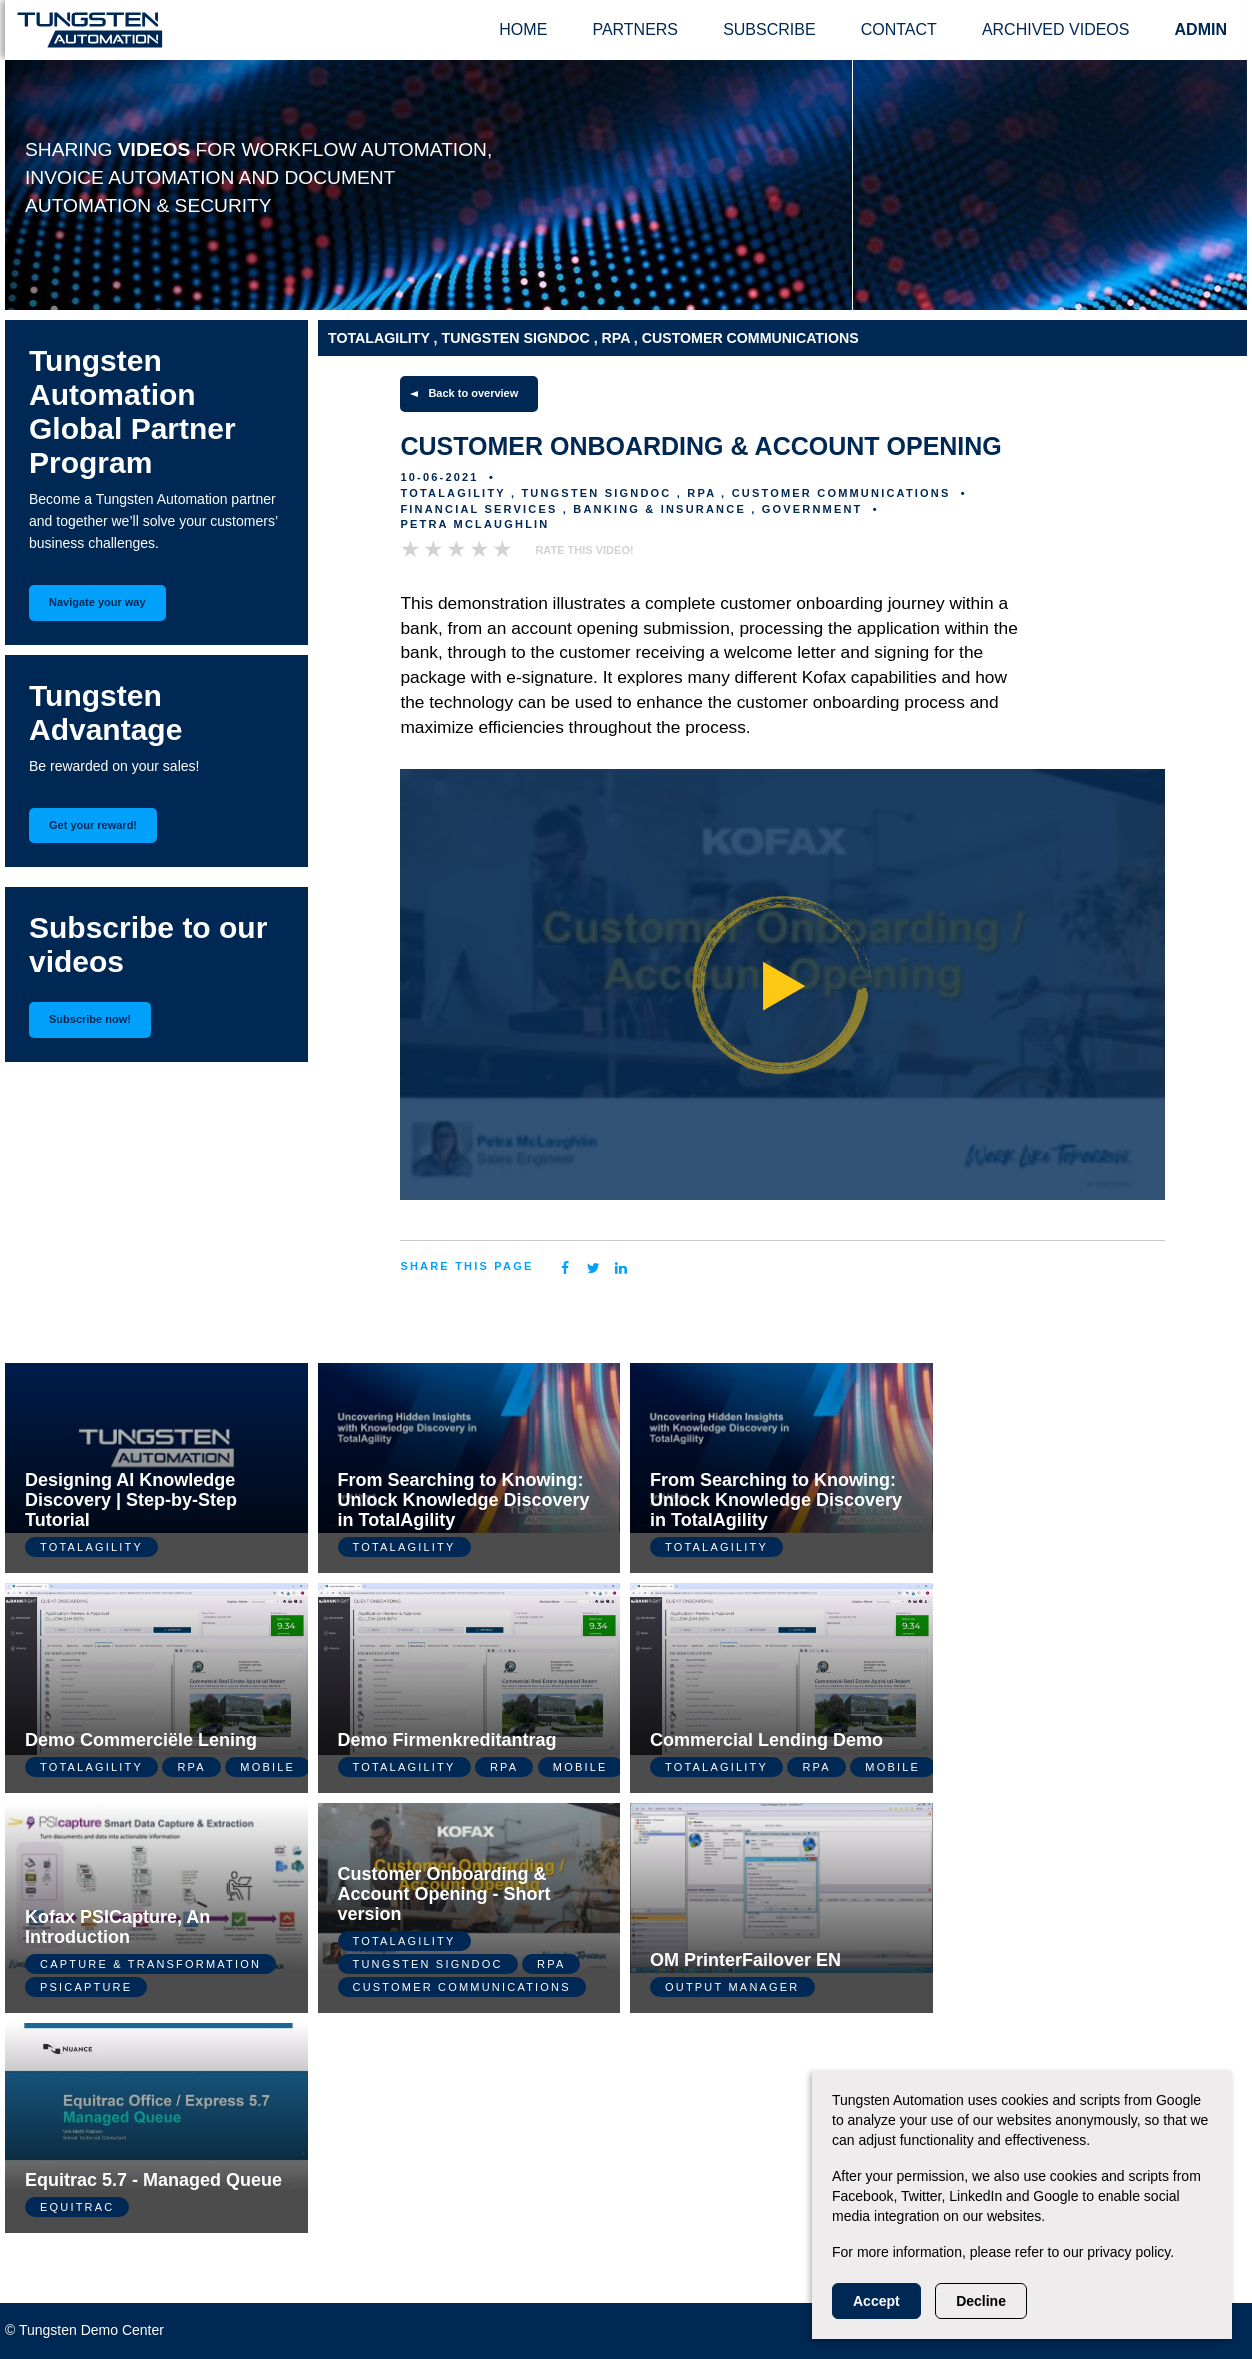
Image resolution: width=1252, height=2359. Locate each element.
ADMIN (1201, 29)
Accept (876, 2301)
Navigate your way (97, 602)
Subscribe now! (90, 1019)
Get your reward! (93, 825)
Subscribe (769, 29)
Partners (635, 29)
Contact (899, 29)
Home (523, 29)
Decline (981, 2301)
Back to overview (473, 393)
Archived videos (1056, 29)
